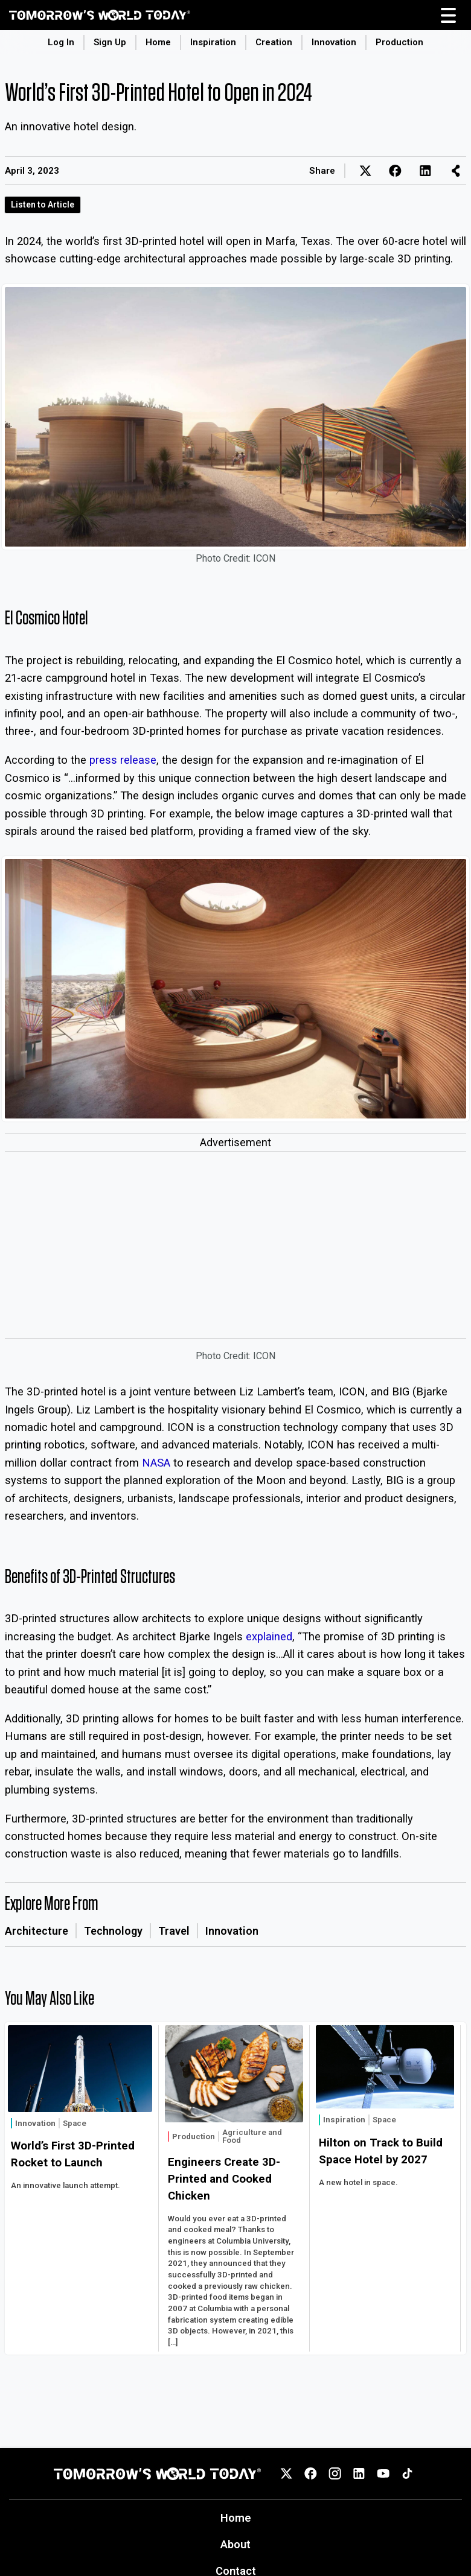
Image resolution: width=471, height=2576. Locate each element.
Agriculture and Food (252, 2136)
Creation (273, 42)
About (235, 2544)
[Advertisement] (235, 1247)
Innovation (334, 42)
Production (399, 42)
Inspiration (213, 42)
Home (158, 42)
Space (74, 2123)
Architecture (36, 1930)
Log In (61, 42)
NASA (156, 1462)
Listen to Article (42, 204)
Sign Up (110, 42)
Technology (113, 1930)
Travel (174, 1930)
